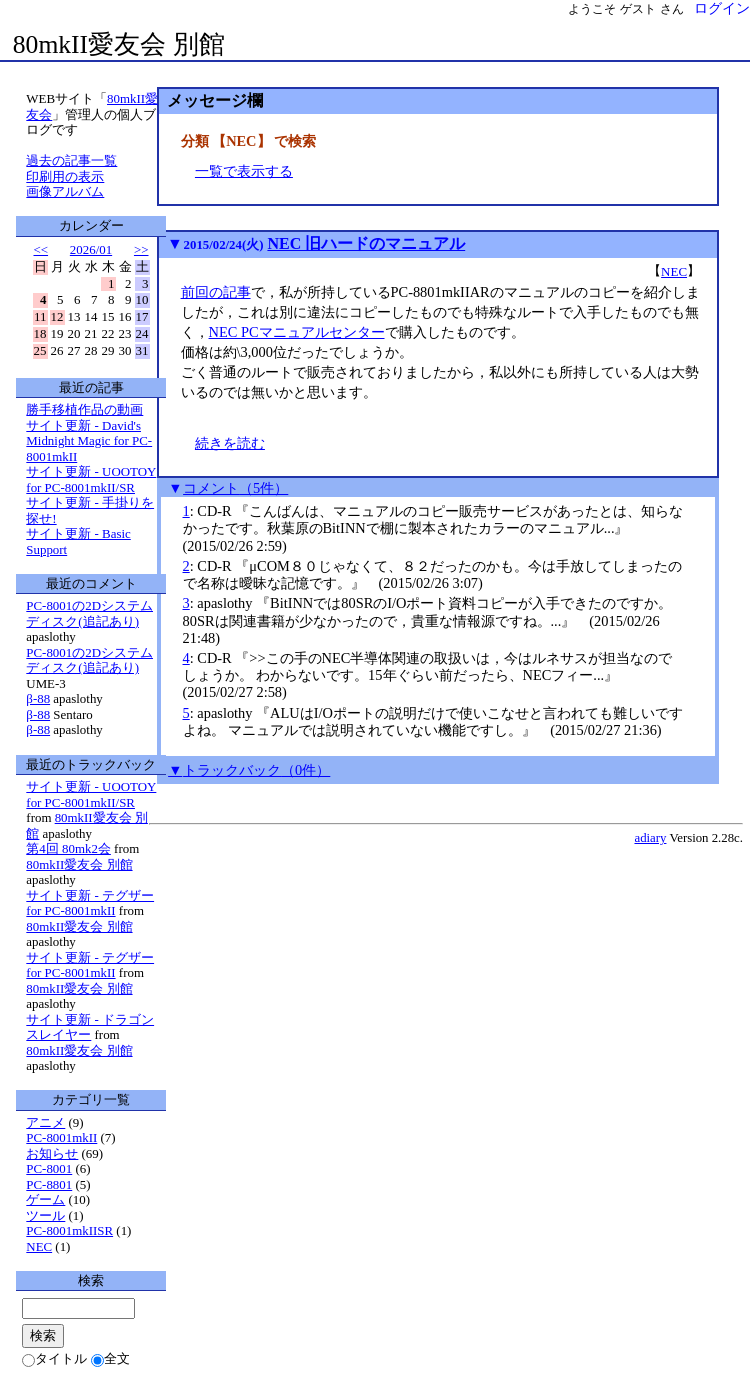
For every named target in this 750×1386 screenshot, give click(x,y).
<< (41, 249)
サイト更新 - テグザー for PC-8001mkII (90, 903)
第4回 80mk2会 (68, 848)
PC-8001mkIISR (69, 1230)
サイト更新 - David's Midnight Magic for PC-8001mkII (89, 441)
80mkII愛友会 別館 (119, 44)
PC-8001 (49, 1168)
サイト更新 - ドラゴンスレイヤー (90, 1027)
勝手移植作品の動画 (84, 409)
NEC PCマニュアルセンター (297, 332)
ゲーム (45, 1199)
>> (141, 249)
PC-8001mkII (61, 1137)
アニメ (45, 1122)
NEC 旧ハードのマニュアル (366, 243)
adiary (650, 838)
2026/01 (91, 249)
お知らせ (52, 1153)
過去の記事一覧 (71, 160)
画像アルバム (65, 191)
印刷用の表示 (65, 176)
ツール (45, 1215)
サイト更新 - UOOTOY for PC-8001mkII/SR (91, 479)
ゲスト (638, 9)
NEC (674, 271)
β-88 (38, 698)
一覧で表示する (244, 171)
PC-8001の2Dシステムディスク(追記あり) (89, 613)
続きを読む (230, 443)
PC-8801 (49, 1184)
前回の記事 (216, 292)
